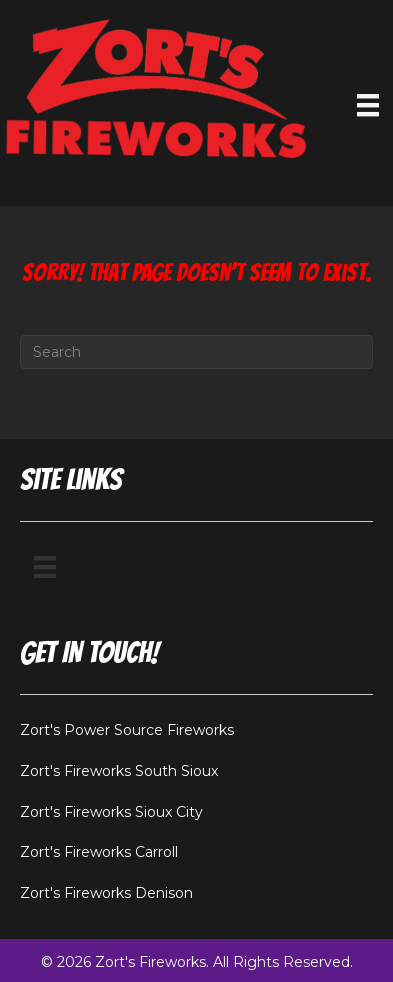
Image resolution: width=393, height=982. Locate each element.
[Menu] (45, 567)
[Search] (196, 352)
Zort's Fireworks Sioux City (111, 812)
